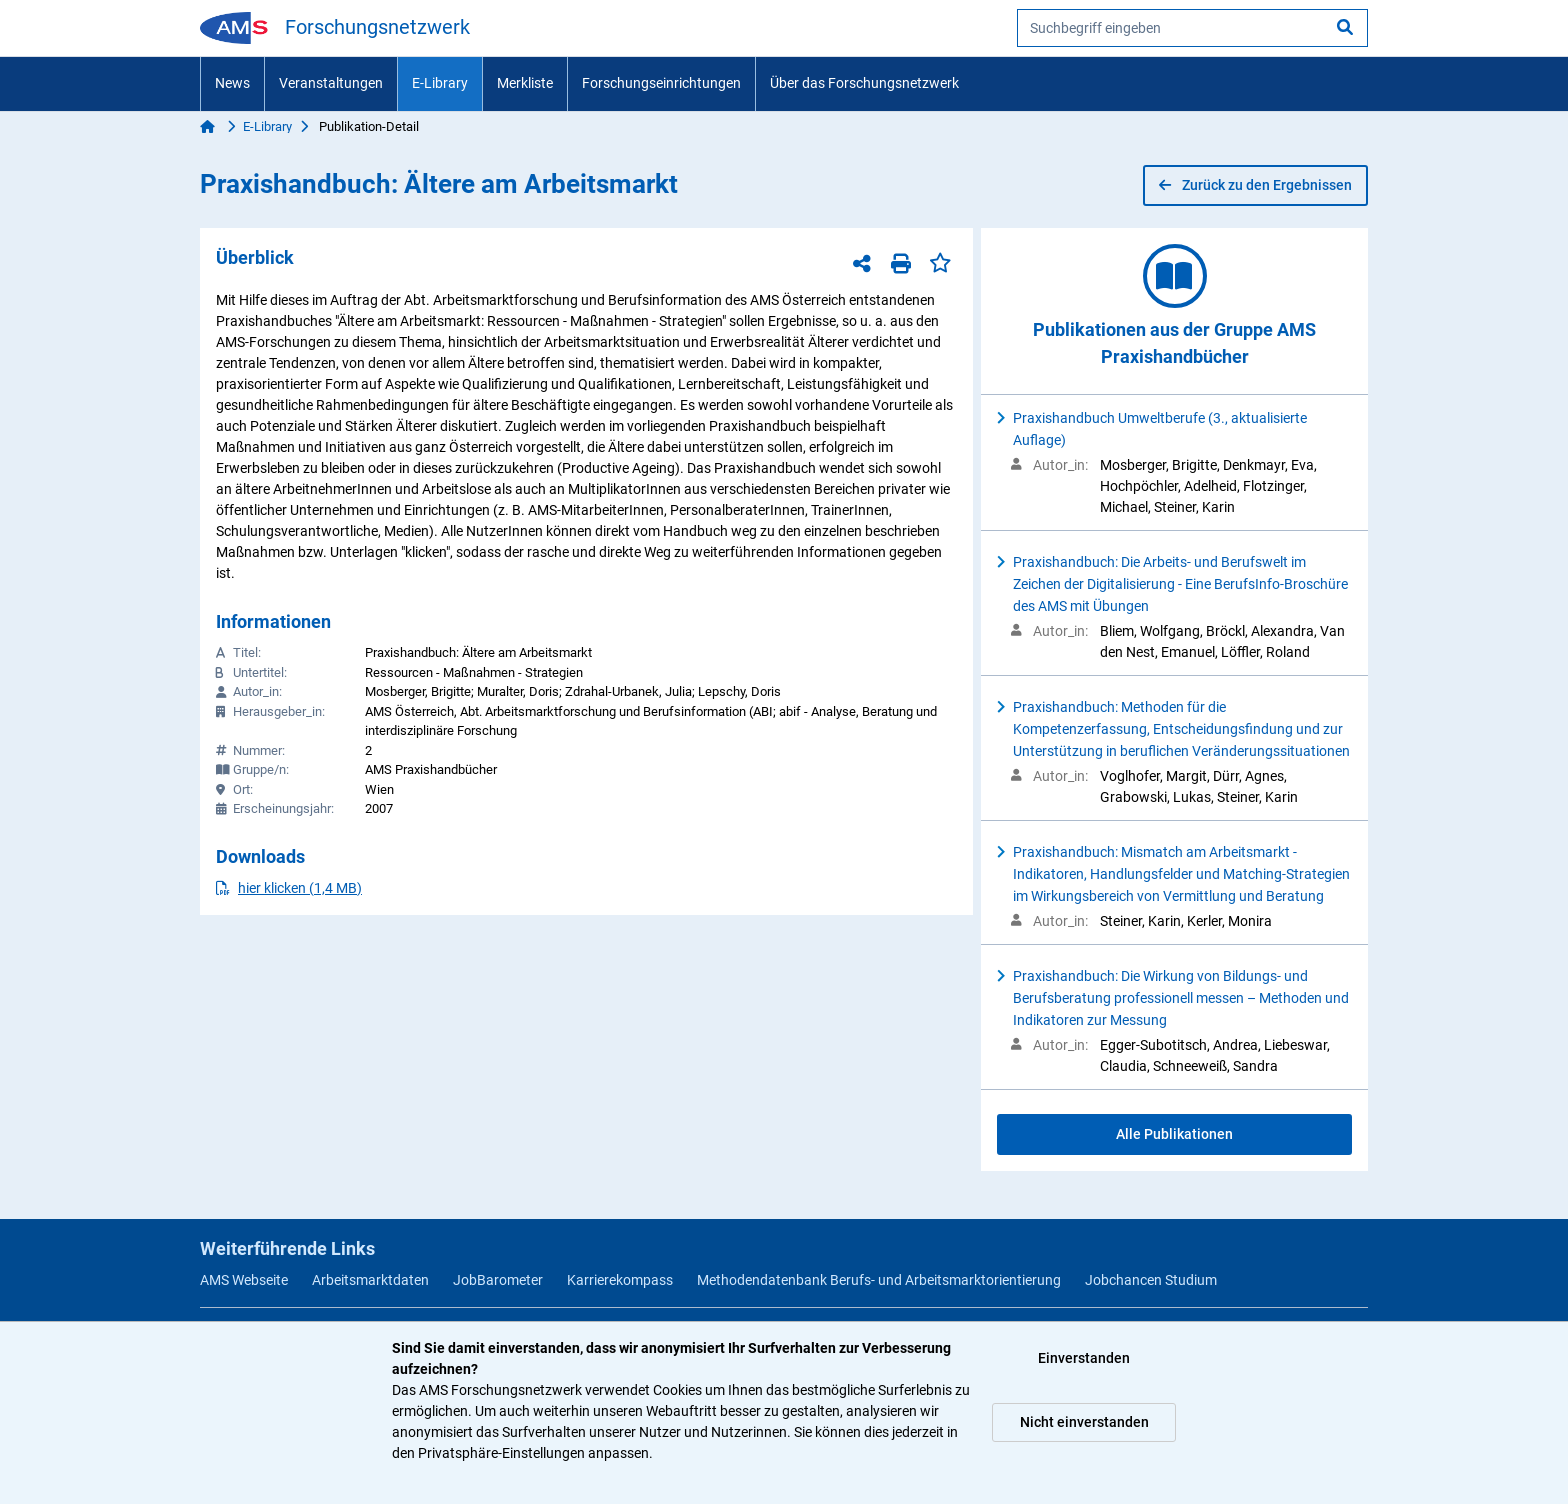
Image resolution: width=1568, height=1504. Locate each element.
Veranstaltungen (331, 83)
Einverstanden (1084, 1358)
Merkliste (525, 83)
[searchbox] (1192, 28)
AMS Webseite (244, 1280)
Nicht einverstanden (1084, 1422)
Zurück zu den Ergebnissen (1255, 185)
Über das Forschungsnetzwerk (864, 83)
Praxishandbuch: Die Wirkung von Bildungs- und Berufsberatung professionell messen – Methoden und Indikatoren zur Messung (1181, 998)
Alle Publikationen (1174, 1134)
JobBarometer (498, 1280)
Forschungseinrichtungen (661, 83)
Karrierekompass (620, 1280)
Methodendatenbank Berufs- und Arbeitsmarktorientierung (879, 1280)
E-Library (440, 83)
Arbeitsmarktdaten (370, 1280)
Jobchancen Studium (1151, 1280)
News (232, 83)
